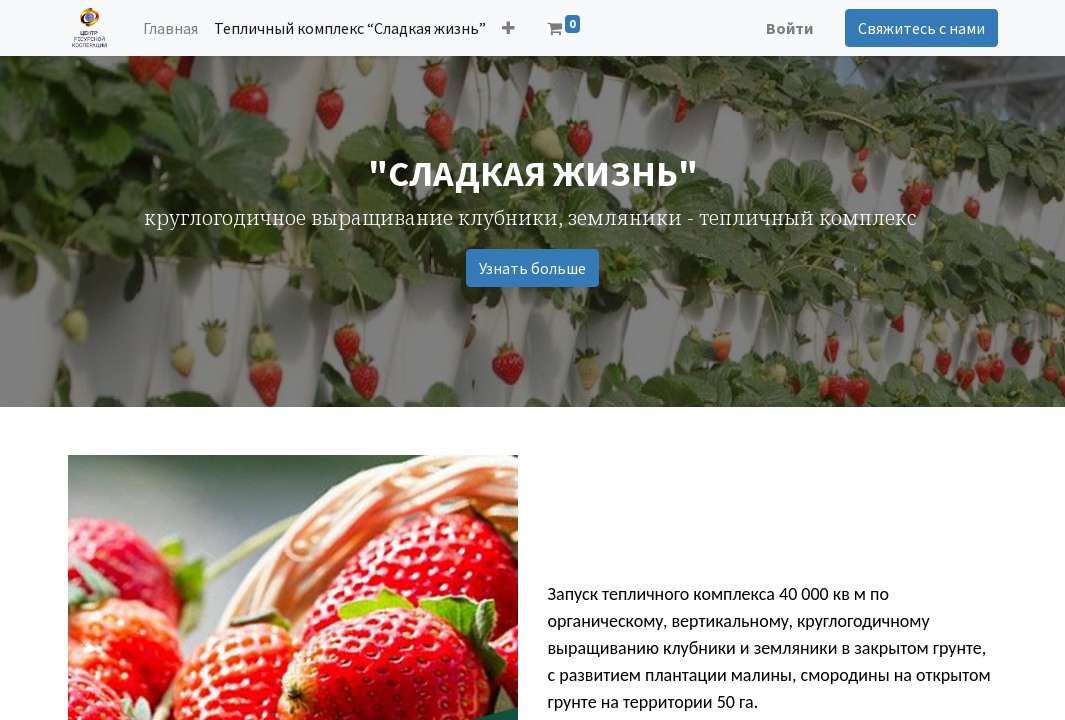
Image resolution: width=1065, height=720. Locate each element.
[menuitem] (170, 28)
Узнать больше (532, 268)
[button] (508, 28)
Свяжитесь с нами (921, 28)
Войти (789, 28)
